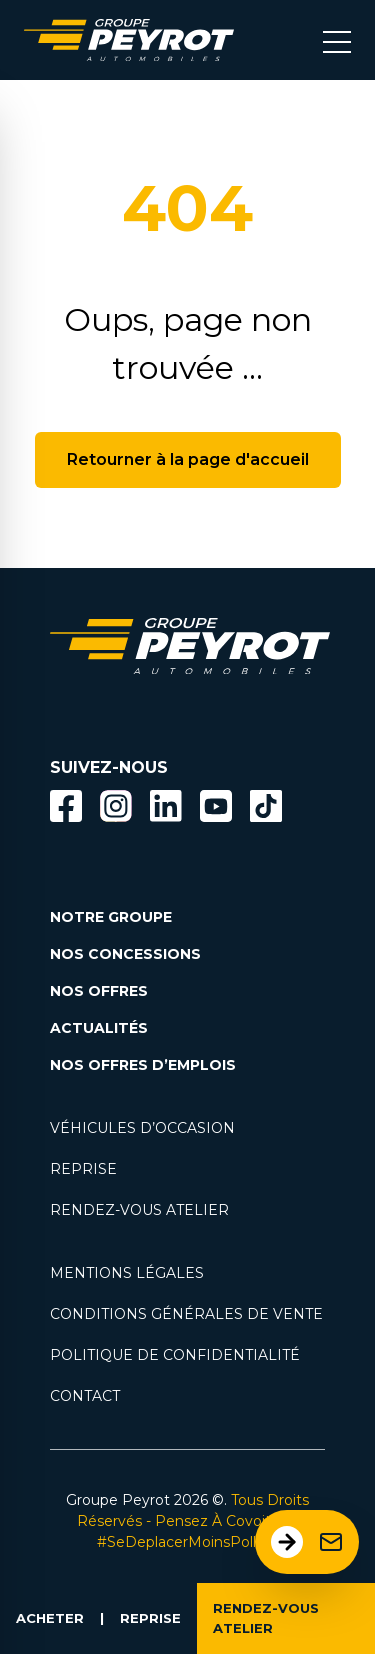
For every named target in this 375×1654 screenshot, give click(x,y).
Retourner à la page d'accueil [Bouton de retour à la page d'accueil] (188, 459)
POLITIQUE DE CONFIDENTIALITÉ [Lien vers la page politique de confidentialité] (175, 1355)
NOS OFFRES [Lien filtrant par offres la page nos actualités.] (99, 991)
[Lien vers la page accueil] (129, 40)
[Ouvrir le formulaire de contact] (307, 1542)
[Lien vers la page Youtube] (216, 809)
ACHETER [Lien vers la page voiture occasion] (50, 1618)
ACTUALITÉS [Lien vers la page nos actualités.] (99, 1028)
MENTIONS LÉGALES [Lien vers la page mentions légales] (127, 1273)
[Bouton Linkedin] (166, 806)
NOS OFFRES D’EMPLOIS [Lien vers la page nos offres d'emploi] (143, 1065)
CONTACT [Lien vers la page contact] (85, 1396)
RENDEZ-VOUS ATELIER (266, 1618)
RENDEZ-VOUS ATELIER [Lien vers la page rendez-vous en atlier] (139, 1210)
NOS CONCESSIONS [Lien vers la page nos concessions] (125, 954)
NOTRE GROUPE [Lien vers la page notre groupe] (111, 917)
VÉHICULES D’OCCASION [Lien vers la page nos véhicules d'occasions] (142, 1128)
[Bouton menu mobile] (337, 40)
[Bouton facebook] (66, 806)
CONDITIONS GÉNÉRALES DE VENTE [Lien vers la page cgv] (186, 1314)
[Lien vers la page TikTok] (266, 809)
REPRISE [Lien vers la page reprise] (83, 1169)
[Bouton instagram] (116, 806)
